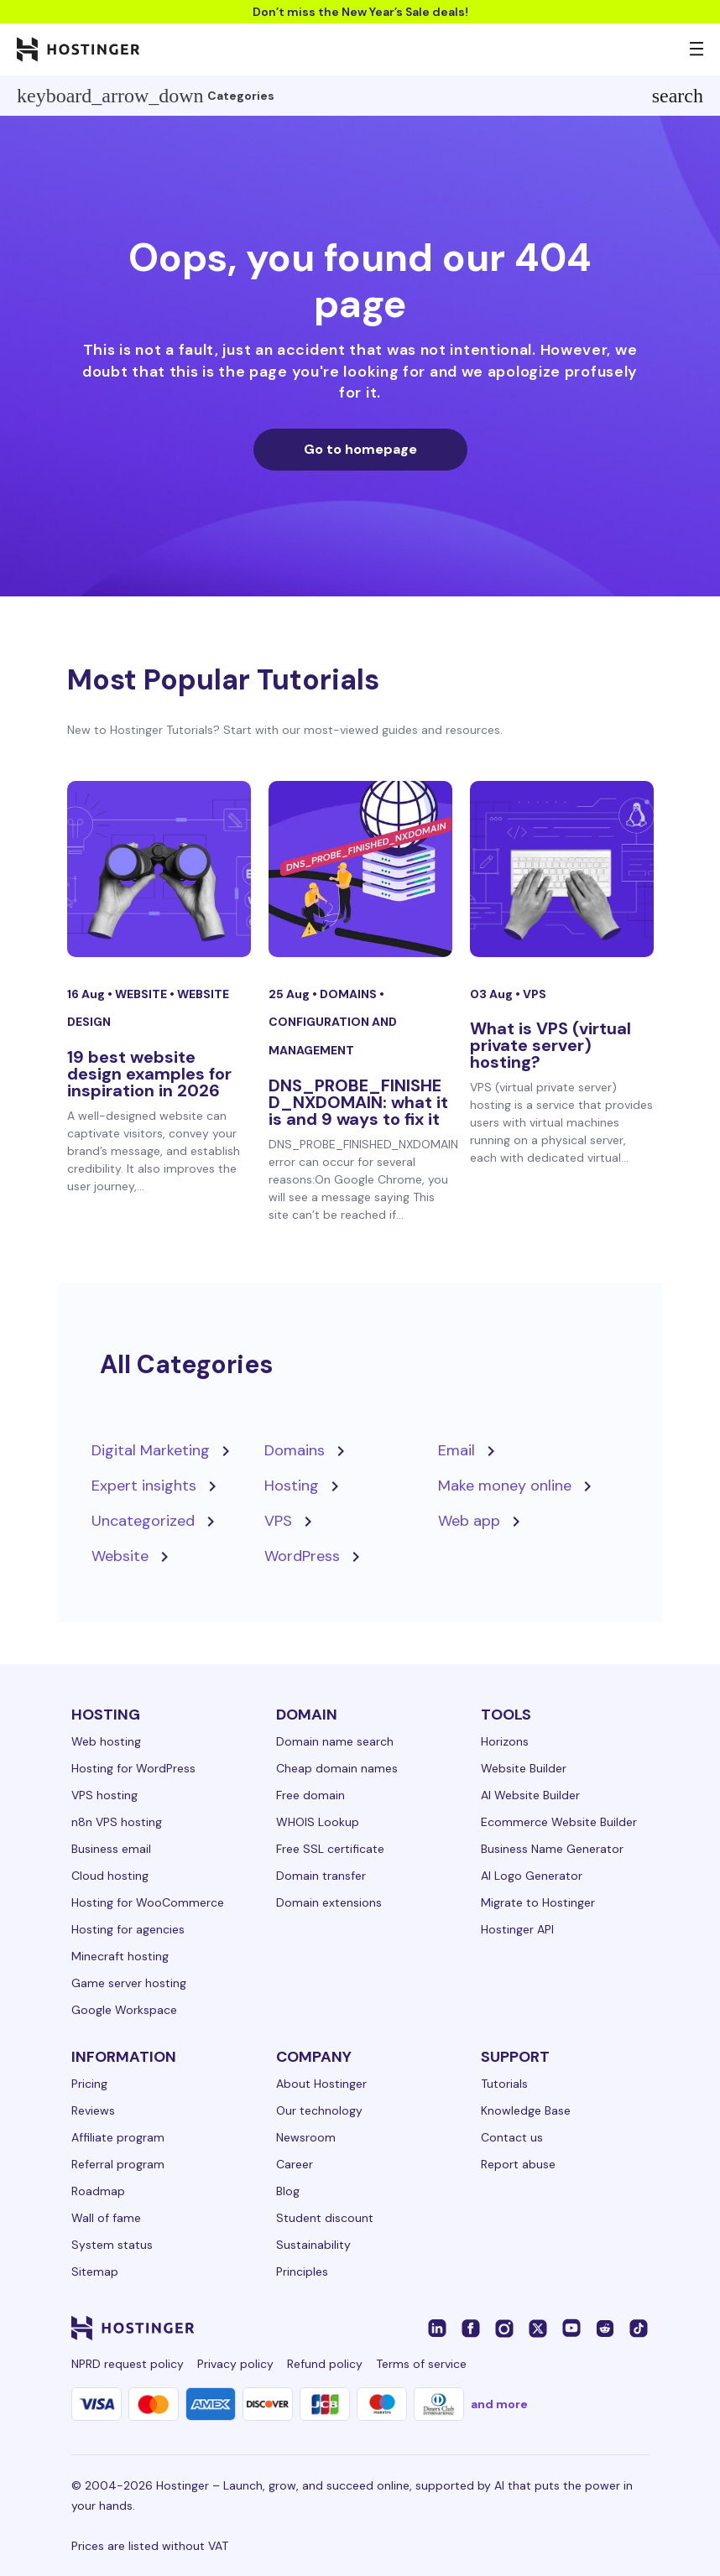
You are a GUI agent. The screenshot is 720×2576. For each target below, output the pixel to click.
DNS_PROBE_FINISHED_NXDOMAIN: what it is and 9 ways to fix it (358, 1102)
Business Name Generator (552, 1848)
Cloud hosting (110, 1875)
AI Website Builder (530, 1795)
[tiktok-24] (639, 2328)
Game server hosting (128, 1983)
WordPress (302, 1556)
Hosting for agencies (128, 1929)
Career (294, 2164)
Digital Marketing (150, 1450)
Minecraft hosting (120, 1956)
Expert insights (143, 1485)
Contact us (512, 2137)
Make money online (504, 1485)
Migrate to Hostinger (538, 1902)
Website (142, 994)
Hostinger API (517, 1929)
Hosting (291, 1485)
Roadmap (98, 2191)
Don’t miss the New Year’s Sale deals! (360, 11)
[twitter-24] (538, 2328)
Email (456, 1450)
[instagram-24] (504, 2328)
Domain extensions (329, 1902)
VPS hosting (104, 1795)
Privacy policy (235, 2363)
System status (112, 2244)
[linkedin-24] (437, 2328)
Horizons (505, 1741)
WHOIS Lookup (317, 1821)
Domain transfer (321, 1875)
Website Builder (523, 1768)
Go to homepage (360, 449)
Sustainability (313, 2244)
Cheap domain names (337, 1768)
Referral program (117, 2164)
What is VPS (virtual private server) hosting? (550, 1045)
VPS (534, 994)
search (677, 96)
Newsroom (306, 2137)
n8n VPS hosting (116, 1821)
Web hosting (106, 1741)
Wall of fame (106, 2217)
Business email (111, 1848)
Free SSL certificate (330, 1848)
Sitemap (94, 2271)
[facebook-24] (471, 2328)
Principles (302, 2271)
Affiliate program (117, 2137)
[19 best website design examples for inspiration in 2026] (159, 869)
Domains (349, 994)
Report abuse (518, 2164)
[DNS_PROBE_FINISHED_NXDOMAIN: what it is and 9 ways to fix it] (360, 869)
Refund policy (325, 2363)
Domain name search (335, 1741)
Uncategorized (143, 1521)
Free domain (310, 1795)
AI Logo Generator (531, 1875)
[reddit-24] (605, 2328)
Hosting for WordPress (133, 1768)
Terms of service (421, 2363)
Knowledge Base (526, 2110)
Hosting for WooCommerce (147, 1902)
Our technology (319, 2110)
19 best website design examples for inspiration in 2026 (149, 1073)
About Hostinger (321, 2083)
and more (499, 2404)
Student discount (324, 2217)
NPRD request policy (127, 2363)
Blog (288, 2191)
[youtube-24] (571, 2328)
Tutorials (504, 2083)
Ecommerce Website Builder (559, 1821)
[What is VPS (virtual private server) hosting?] (562, 869)
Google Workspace (124, 2009)
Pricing (89, 2083)
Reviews (93, 2110)
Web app (469, 1521)
